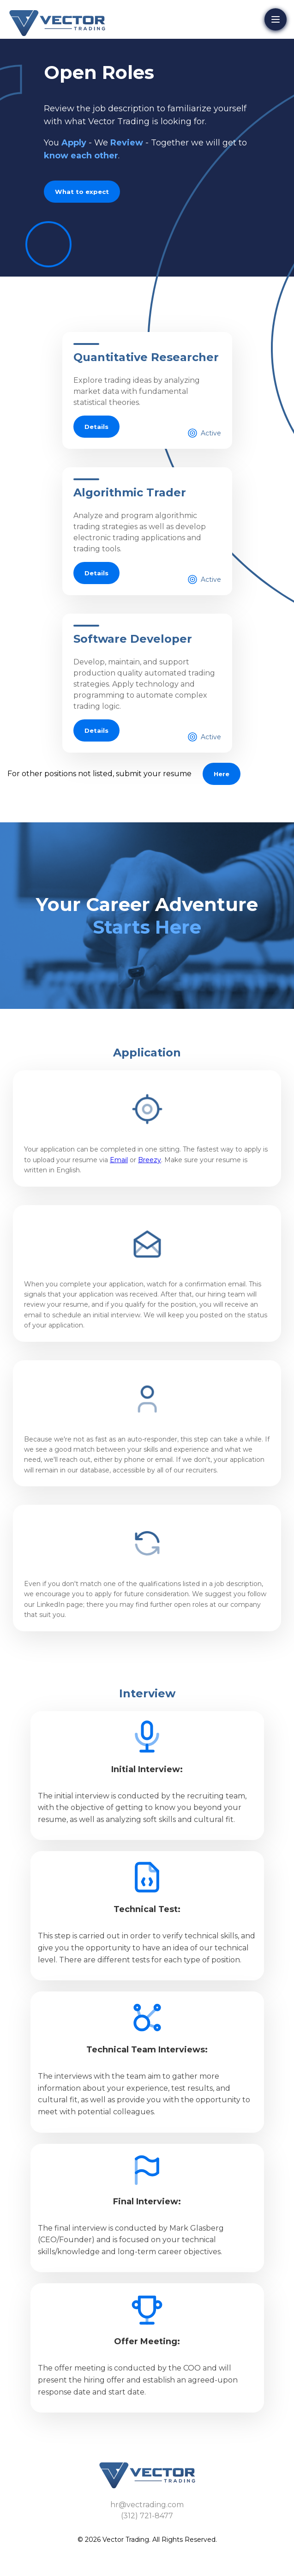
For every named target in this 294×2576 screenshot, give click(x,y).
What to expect (82, 191)
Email (119, 1160)
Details (96, 426)
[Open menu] (275, 19)
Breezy (149, 1160)
